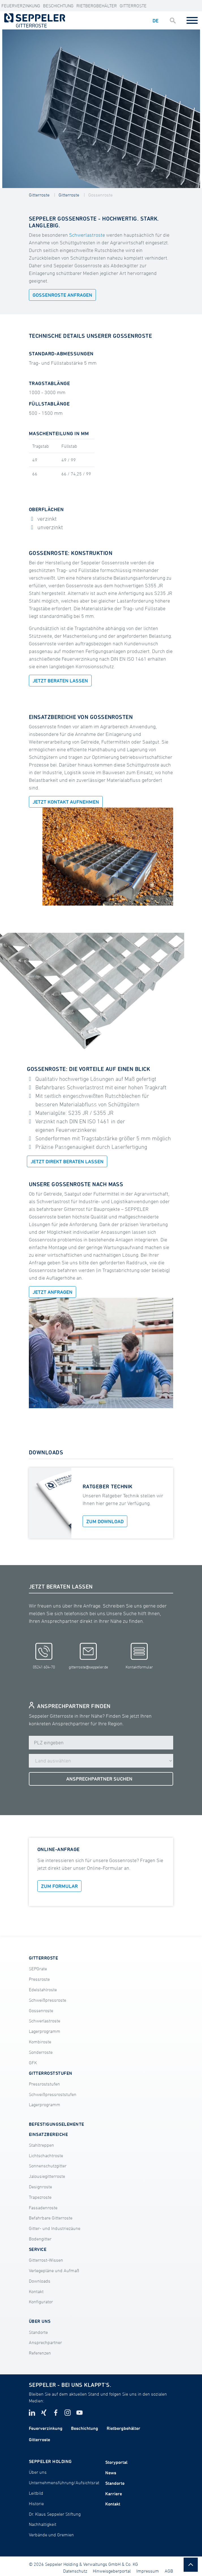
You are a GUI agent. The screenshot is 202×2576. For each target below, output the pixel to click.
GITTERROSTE (43, 1957)
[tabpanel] (101, 108)
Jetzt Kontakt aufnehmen (66, 802)
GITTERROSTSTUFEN (50, 2073)
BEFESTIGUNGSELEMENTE (56, 2124)
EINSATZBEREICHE (48, 2134)
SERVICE (37, 2249)
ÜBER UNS (40, 2321)
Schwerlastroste (87, 235)
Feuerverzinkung (20, 5)
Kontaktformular (139, 1656)
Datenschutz (75, 2570)
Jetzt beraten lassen (60, 681)
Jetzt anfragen (52, 1292)
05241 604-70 (44, 1656)
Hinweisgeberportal (112, 2570)
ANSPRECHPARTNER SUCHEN (99, 1779)
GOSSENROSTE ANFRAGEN (62, 295)
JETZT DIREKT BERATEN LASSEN (67, 1161)
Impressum (147, 2570)
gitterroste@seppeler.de (88, 1656)
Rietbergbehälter (96, 5)
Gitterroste (133, 5)
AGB (169, 2570)
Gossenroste (100, 194)
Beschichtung (58, 5)
